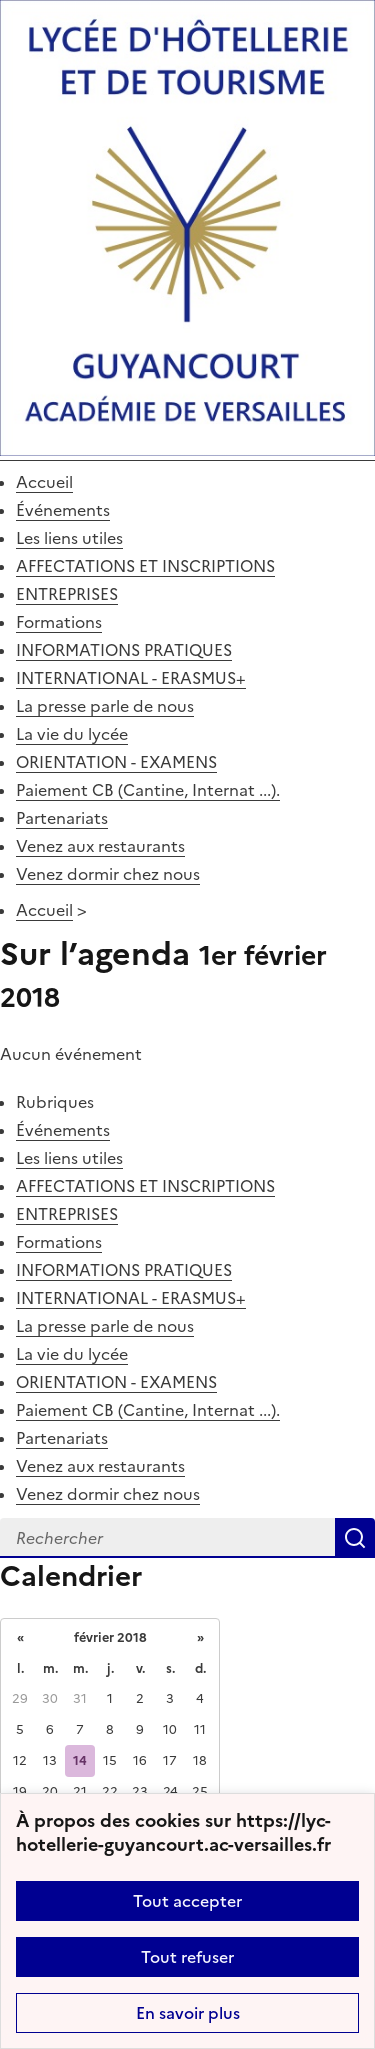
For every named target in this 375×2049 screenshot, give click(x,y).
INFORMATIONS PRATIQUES (124, 650)
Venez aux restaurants (100, 846)
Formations (59, 622)
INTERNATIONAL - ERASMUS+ (131, 678)
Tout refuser (187, 1957)
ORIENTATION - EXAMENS (116, 762)
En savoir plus (188, 2013)
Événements (63, 510)
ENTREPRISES (67, 594)
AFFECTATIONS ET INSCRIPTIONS (145, 566)
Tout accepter (187, 1901)
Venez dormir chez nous (108, 874)
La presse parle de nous (105, 706)
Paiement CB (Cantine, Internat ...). (148, 790)
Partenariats (62, 818)
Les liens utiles (69, 538)
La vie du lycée (72, 734)
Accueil (44, 482)
